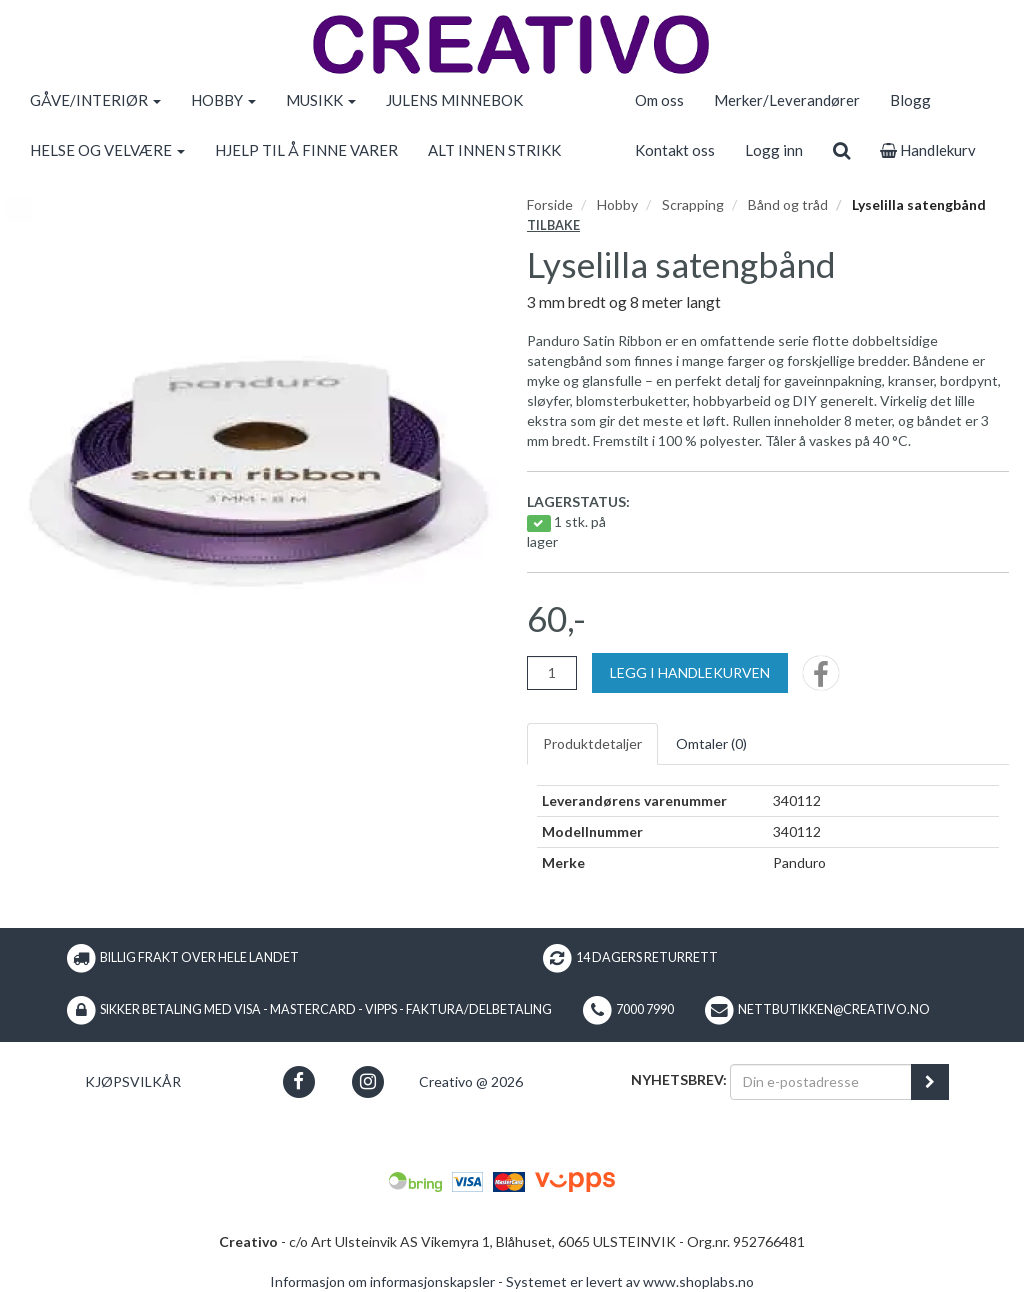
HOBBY (223, 100)
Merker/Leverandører (787, 100)
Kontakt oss (675, 150)
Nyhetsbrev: (679, 1079)
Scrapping (693, 204)
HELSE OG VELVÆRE (107, 150)
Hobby (617, 204)
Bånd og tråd (788, 204)
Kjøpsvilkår (133, 1081)
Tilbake (553, 225)
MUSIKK (321, 100)
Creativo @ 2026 (471, 1081)
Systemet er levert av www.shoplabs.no (630, 1281)
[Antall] (552, 673)
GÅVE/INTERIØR (95, 100)
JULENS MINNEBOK (454, 100)
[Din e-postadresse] (821, 1082)
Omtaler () (711, 743)
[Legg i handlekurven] (690, 673)
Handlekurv (928, 150)
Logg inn (774, 150)
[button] (298, 1081)
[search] (841, 150)
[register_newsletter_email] (930, 1082)
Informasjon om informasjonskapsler (382, 1281)
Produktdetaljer (592, 743)
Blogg (910, 100)
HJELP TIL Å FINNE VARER (306, 150)
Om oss (659, 100)
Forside (550, 204)
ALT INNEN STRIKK (494, 150)
